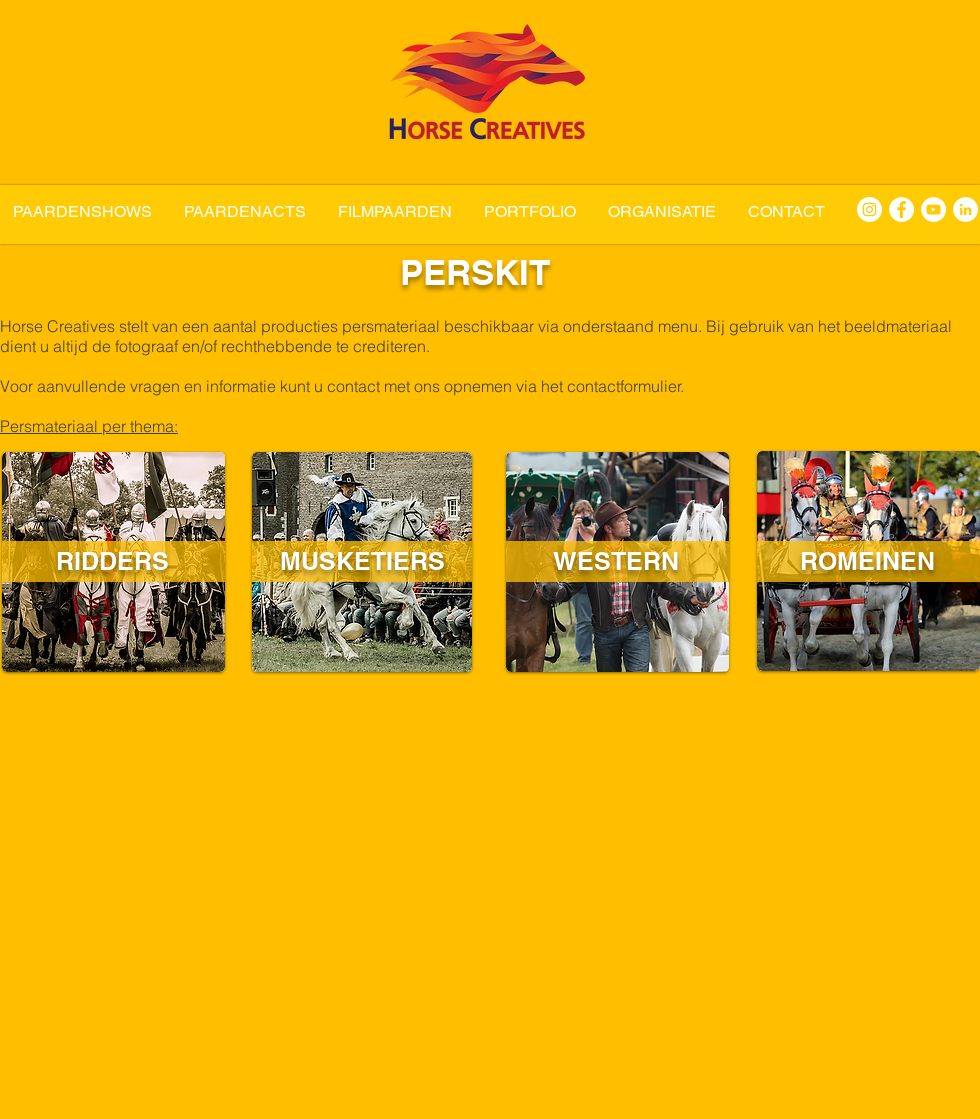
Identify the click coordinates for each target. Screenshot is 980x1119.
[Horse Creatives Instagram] (869, 209)
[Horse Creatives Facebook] (901, 209)
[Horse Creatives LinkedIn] (965, 209)
